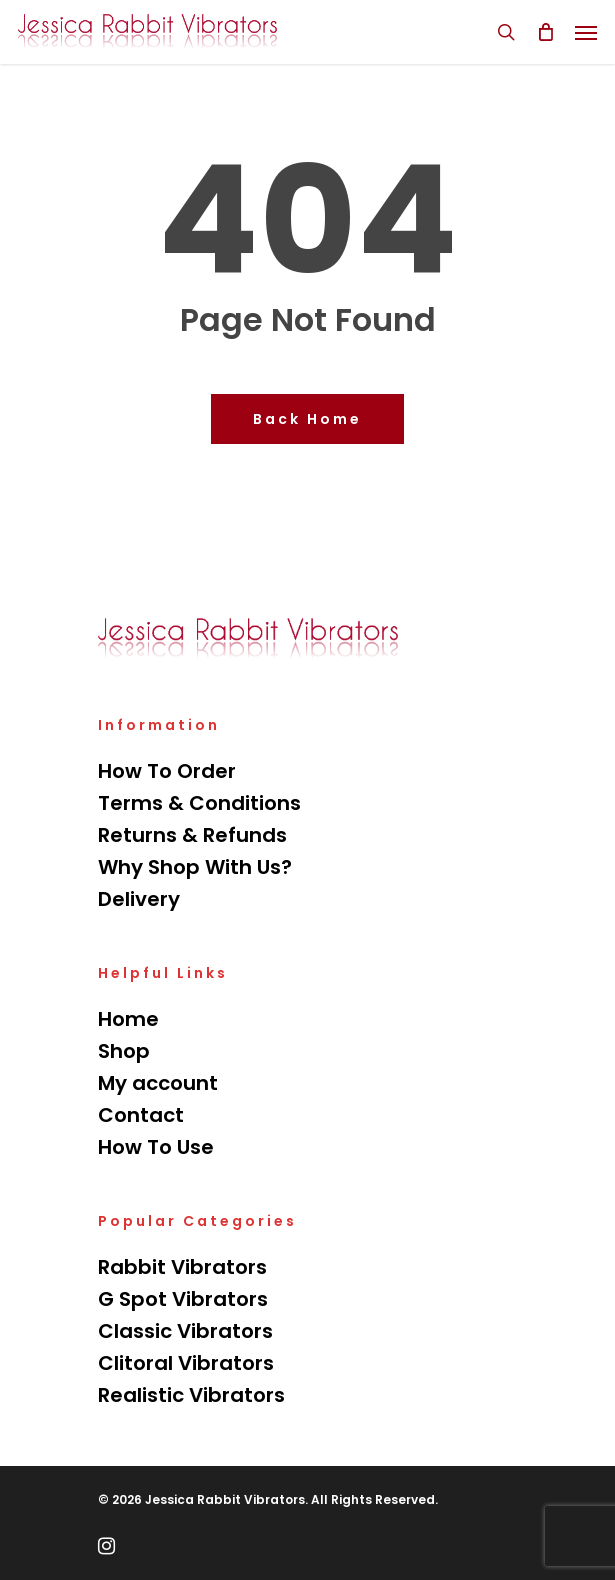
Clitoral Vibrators (186, 1363)
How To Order (167, 771)
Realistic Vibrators (191, 1395)
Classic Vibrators (185, 1331)
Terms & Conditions (199, 803)
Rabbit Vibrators (182, 1267)
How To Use (156, 1147)
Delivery (139, 899)
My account (158, 1083)
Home (128, 1019)
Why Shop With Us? (195, 867)
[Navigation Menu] (586, 32)
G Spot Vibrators (183, 1299)
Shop (124, 1051)
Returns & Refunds (192, 835)
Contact (141, 1115)
